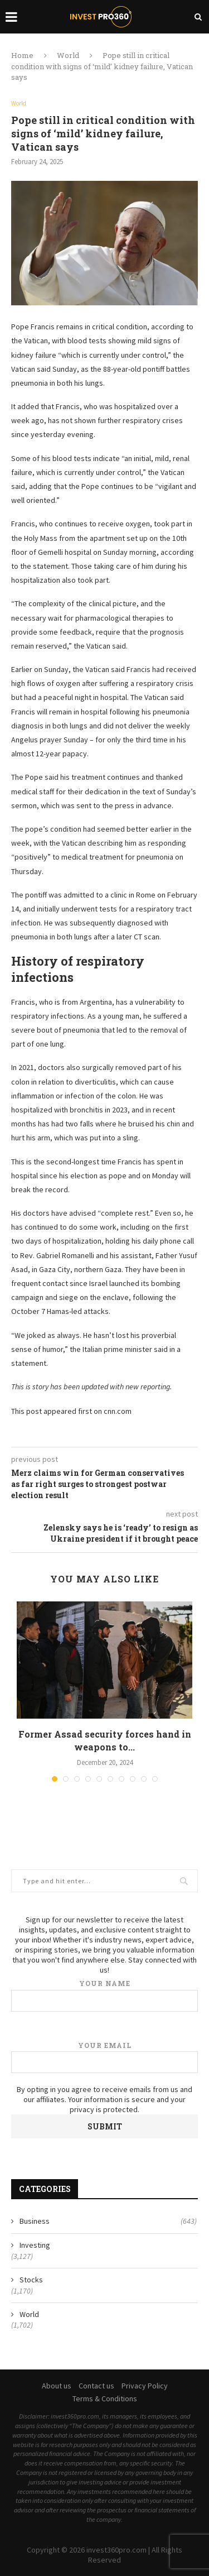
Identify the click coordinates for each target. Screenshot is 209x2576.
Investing (35, 2245)
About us (56, 2386)
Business (108, 2221)
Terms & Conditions (104, 2398)
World (68, 55)
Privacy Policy (144, 2386)
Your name (104, 1995)
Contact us (96, 2386)
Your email (104, 2057)
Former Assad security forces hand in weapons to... (104, 1740)
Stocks (31, 2280)
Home (22, 55)
